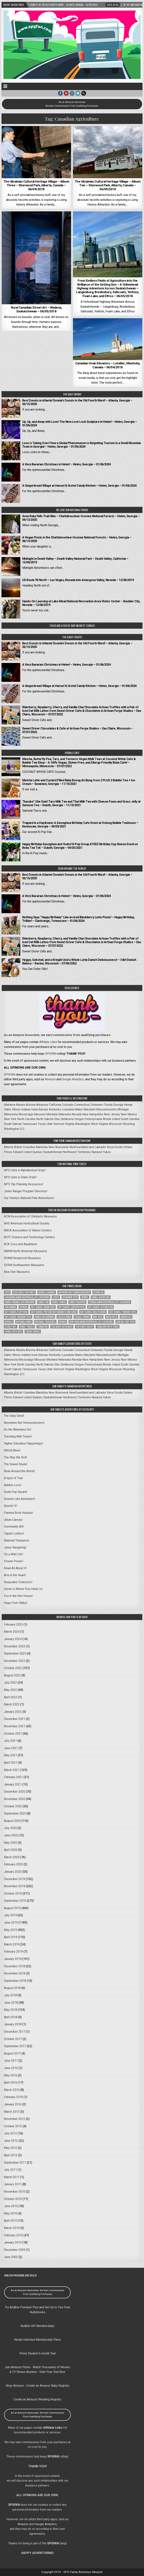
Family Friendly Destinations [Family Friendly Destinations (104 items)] (19, 1302)
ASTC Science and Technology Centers (29, 1237)
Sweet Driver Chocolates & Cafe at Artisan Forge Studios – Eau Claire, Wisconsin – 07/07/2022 (77, 730)
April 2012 (10, 2155)
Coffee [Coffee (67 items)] (56, 1297)
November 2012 (14, 2119)
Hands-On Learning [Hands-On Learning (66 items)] (44, 1317)
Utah (49, 1124)
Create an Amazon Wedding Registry (37, 2399)
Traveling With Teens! (18, 1436)
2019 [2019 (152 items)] (7, 1292)
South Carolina (130, 1119)
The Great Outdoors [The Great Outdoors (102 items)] (61, 1326)
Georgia (118, 1105)
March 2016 (12, 2090)
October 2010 (13, 2199)
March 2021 (12, 1770)
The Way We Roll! (15, 1457)
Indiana (25, 1109)
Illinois (16, 1109)
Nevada (77, 1114)
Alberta (8, 1147)
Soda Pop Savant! (15, 1492)
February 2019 (13, 1951)
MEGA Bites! (12, 1450)
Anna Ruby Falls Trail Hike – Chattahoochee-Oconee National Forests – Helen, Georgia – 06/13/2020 (81, 518)
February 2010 (13, 2235)
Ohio (57, 1119)
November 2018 (14, 1973)
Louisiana (68, 1109)
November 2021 (14, 1726)
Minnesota (11, 1114)
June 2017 (11, 2060)
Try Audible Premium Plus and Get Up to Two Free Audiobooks (37, 2310)
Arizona (30, 1105)
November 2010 (14, 2191)
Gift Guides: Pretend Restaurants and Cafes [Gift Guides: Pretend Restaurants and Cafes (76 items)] (54, 1312)
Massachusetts (106, 1109)
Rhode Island (111, 1119)
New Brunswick (59, 1147)
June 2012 (11, 2141)
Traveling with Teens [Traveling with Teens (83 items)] (107, 1326)
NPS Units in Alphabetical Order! (25, 1170)
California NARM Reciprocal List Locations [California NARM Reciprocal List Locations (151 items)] (27, 1297)
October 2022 (13, 1668)
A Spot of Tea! (13, 1478)
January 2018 (13, 2024)
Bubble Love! (12, 1485)
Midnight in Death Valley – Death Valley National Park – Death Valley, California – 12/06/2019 (75, 561)
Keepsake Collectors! (18, 1582)
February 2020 (13, 1864)
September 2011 (15, 2162)
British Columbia (24, 1147)
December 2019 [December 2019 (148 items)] (70, 1297)
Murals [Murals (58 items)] (9, 1322)
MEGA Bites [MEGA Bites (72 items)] (111, 1317)
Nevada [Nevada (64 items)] (62, 1322)
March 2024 (12, 1631)
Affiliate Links (48, 1042)
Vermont (58, 1124)
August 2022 (12, 1675)
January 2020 (13, 1871)
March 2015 (12, 2112)
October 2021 (13, 1733)
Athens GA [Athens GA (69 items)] (98, 1292)
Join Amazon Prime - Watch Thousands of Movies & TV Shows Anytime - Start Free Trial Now (37, 2369)
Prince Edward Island (18, 1152)
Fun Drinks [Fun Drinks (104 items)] (10, 1307)
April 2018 (10, 2017)
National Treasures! (16, 1540)
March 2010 (12, 2228)
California (55, 1105)
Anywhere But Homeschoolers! (24, 1423)
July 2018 (10, 1995)
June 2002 (11, 2257)
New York (10, 1119)
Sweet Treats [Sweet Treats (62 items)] (27, 1326)
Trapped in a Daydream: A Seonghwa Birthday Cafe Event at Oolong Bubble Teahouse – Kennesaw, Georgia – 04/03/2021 (80, 825)
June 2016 (11, 2068)
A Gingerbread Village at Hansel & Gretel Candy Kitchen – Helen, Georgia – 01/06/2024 (79, 485)
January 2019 (13, 1959)
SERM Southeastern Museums (24, 1265)
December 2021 (14, 1719)
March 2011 (12, 2177)
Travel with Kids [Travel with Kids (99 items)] (13, 1331)
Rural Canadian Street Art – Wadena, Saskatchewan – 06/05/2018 (36, 309)
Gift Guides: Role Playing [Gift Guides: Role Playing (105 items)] (93, 1312)
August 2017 (12, 2053)
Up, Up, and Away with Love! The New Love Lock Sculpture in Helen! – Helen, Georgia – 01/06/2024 (79, 424)
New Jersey (112, 1114)
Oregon (79, 1119)
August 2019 (12, 1908)
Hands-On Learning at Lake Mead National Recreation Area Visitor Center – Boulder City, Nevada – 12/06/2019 (81, 603)
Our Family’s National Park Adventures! (29, 1198)
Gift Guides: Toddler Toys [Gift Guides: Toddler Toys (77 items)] (122, 1312)
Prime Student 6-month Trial (37, 2353)
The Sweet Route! (15, 1464)
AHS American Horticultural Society (26, 1223)
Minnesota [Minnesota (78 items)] (126, 1317)
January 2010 (13, 2242)
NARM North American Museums (25, 1251)
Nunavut (97, 1152)
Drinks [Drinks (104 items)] (84, 1297)
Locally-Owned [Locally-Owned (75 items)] (82, 1317)
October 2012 (13, 2126)
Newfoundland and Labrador (87, 1147)
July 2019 (10, 1915)
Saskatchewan (52, 1152)
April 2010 (10, 2220)
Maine (79, 1109)
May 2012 (10, 2148)
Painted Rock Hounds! (18, 1513)
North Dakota (44, 1119)
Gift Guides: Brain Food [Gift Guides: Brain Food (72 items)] (43, 1307)
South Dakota (12, 1124)
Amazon (50, 1079)
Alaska (20, 1105)
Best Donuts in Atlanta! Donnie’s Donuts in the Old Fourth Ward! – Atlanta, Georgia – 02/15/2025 (77, 402)
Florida (108, 1105)
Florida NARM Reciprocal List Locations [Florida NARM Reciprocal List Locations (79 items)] (109, 1302)
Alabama (9, 1105)
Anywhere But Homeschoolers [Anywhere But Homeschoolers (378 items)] (74, 1292)
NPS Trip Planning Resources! (23, 1184)
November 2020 (14, 1799)
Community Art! (14, 1526)
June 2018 (11, 2002)
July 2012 (10, 2133)
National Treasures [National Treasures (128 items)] (45, 1322)
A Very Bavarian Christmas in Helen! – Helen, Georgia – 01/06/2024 (66, 464)
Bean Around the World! (19, 1471)
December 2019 (14, 1879)
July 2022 (10, 1682)
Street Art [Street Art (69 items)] (10, 1326)
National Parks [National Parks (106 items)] (24, 1322)
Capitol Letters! (14, 1533)
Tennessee (29, 1124)
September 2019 (15, 1901)
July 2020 (10, 1828)
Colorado (68, 1105)
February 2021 (13, 1777)
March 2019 (12, 1944)
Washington (82, 1124)
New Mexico (129, 1114)
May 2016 (10, 2075)
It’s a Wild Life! (13, 1554)
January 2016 (13, 2104)
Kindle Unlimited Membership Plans (37, 2339)
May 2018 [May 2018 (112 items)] (97, 1317)
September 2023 (15, 1653)
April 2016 (10, 2082)
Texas (42, 1124)
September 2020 (15, 1813)
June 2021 (11, 1748)
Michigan (123, 1109)
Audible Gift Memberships (37, 2326)
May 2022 (10, 1690)
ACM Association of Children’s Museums (30, 1216)
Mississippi (25, 1114)
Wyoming (129, 1124)
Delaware (96, 1105)
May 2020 (10, 1842)
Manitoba (42, 1147)
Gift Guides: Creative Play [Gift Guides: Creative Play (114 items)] (71, 1307)
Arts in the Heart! (15, 1575)
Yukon (107, 1152)
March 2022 (12, 1704)
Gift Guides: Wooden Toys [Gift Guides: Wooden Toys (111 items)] (18, 1317)
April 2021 (10, 1762)
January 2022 (13, 1712)
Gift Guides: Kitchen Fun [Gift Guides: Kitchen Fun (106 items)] (100, 1307)
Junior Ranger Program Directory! (25, 1191)
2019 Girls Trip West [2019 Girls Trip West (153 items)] (24, 1292)
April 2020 (10, 1850)
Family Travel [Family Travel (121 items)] (59, 1302)
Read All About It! (15, 1568)
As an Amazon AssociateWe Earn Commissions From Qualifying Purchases (71, 103)
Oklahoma (67, 1119)
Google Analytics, (73, 1079)
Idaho (7, 1109)
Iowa (34, 1109)
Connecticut (82, 1105)
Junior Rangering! (15, 1547)
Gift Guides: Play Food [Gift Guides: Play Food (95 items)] (16, 1312)
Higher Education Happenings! (23, 1443)
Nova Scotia (115, 1147)
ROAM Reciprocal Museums (22, 1258)
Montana (52, 1114)
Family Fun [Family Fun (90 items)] (43, 1302)
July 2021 (10, 1741)
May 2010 (10, 2213)
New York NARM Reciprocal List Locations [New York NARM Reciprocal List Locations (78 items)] (91, 1322)
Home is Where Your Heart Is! (23, 1589)
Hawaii (128, 1105)
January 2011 (13, 2184)
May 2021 (10, 1755)
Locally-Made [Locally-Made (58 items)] (64, 1317)
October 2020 (13, 1806)
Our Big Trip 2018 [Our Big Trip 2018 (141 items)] (125, 1322)
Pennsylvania (93, 1119)
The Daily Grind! (14, 1416)
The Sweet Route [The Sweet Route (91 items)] (84, 1326)
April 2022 (10, 1697)
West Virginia (99, 1124)
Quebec (37, 1152)
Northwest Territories (77, 1152)
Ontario (128, 1147)
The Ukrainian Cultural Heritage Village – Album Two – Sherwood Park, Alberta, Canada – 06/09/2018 (108, 185)
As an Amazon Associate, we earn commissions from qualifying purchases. (57, 1035)
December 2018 (14, 1966)
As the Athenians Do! (17, 1429)
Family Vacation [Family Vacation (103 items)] (77, 1302)
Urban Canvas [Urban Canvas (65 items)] (33, 1331)
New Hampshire (92, 1114)
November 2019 (14, 1886)
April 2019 (10, 1937)
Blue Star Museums (17, 1272)
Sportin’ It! (10, 1506)
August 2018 (12, 1988)
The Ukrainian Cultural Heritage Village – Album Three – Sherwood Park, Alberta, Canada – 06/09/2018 (36, 185)
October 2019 (13, 1893)
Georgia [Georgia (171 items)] (23, 1307)
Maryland (89, 1109)
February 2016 (13, 2097)
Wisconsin (115, 1124)
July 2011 (10, 2170)
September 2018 (15, 1981)
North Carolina (26, 1119)
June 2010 (11, 2206)
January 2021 (13, 1784)
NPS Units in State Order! (20, 1177)
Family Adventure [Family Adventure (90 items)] (101, 1297)
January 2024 (13, 1639)
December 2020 (14, 1791)
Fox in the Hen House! (18, 1596)
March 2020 (12, 1857)
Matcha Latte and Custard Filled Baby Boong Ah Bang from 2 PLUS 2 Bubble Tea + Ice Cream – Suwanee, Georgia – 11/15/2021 (78, 782)
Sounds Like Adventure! (19, 1499)
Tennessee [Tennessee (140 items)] (42, 1326)
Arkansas (42, 1105)
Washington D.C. (14, 1129)
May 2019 (10, 1930)
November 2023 (14, 1646)
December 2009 (14, 2250)
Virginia (69, 1124)
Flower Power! (13, 1561)
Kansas (43, 1109)
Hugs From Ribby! (15, 1603)
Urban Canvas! (13, 1520)
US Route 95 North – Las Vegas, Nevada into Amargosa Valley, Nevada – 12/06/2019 (78, 580)
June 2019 (11, 1922)
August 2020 (12, 1821)
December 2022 (14, 1661)
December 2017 (14, 2031)
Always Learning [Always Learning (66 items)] (46, 1292)
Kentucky (55, 1109)
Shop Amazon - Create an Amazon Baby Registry (37, 2385)
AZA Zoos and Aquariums (20, 1244)
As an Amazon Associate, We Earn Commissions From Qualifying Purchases (37, 2292)
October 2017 (13, 2039)
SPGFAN (50, 1053)
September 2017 (15, 2046)
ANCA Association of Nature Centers (28, 1230)
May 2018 (10, 2010)
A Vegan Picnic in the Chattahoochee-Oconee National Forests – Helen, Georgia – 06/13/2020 (77, 539)
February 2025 (13, 1624)
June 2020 (11, 1835)
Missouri (39, 1114)
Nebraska (64, 1114)
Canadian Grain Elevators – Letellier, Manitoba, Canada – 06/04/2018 (107, 365)
